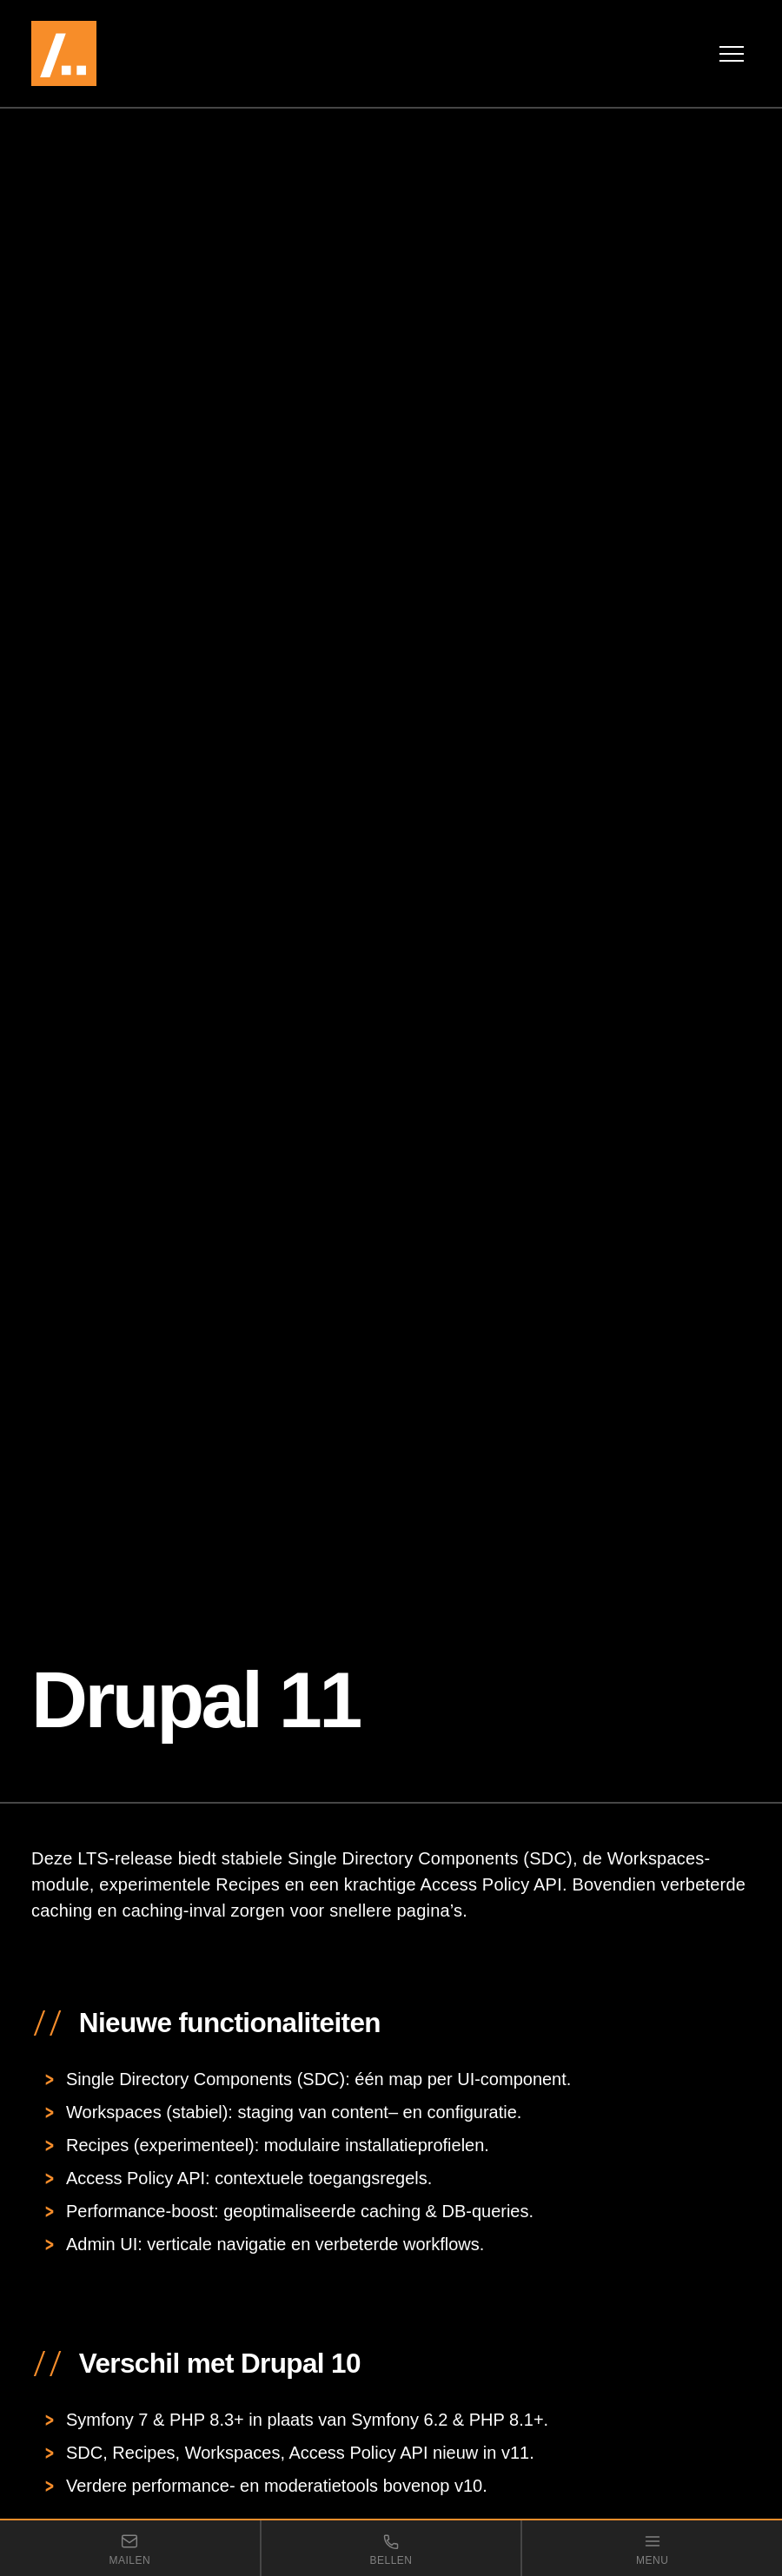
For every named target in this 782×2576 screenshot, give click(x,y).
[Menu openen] (731, 54)
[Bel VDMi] (390, 2548)
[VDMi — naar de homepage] (114, 53)
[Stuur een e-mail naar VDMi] (130, 2548)
